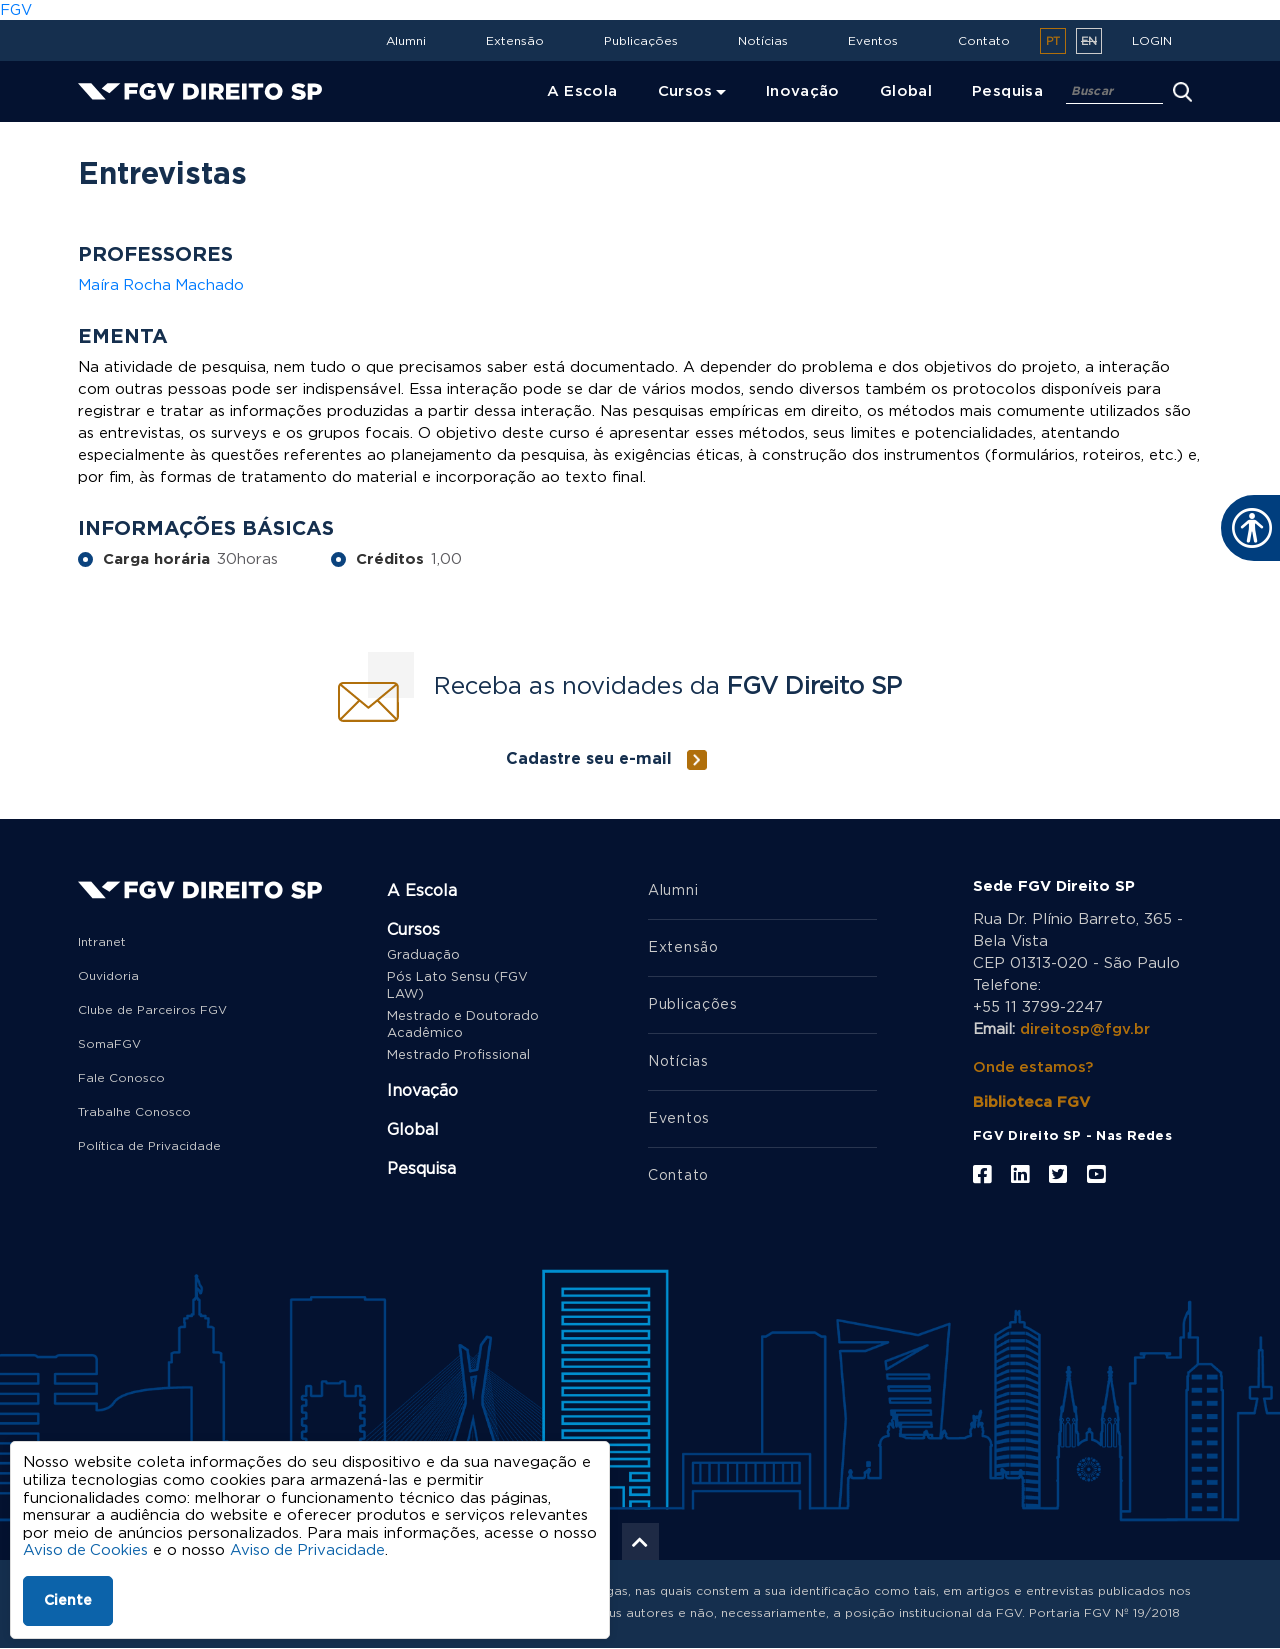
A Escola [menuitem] (582, 91)
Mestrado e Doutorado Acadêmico (463, 1025)
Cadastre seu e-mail (589, 759)
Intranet (102, 942)
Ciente (68, 1601)
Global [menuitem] (906, 91)
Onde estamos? (1033, 1067)
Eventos (873, 41)
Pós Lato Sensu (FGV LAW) (457, 986)
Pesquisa (421, 1169)
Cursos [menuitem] (685, 91)
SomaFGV (109, 1044)
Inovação (422, 1091)
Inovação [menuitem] (803, 91)
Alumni (406, 41)
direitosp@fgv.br (1085, 1029)
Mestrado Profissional (458, 1055)
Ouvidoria (108, 976)
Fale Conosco (121, 1078)
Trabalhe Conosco (134, 1112)
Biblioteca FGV (1031, 1102)
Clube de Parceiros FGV (152, 1010)
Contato (984, 41)
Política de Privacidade (149, 1146)
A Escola (422, 891)
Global (413, 1130)
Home (104, 135)
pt (1053, 41)
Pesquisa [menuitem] (1007, 91)
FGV (16, 10)
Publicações (641, 41)
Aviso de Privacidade (310, 1550)
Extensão (515, 41)
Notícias (763, 41)
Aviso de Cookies (86, 1550)
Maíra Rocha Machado (162, 285)
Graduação (423, 955)
